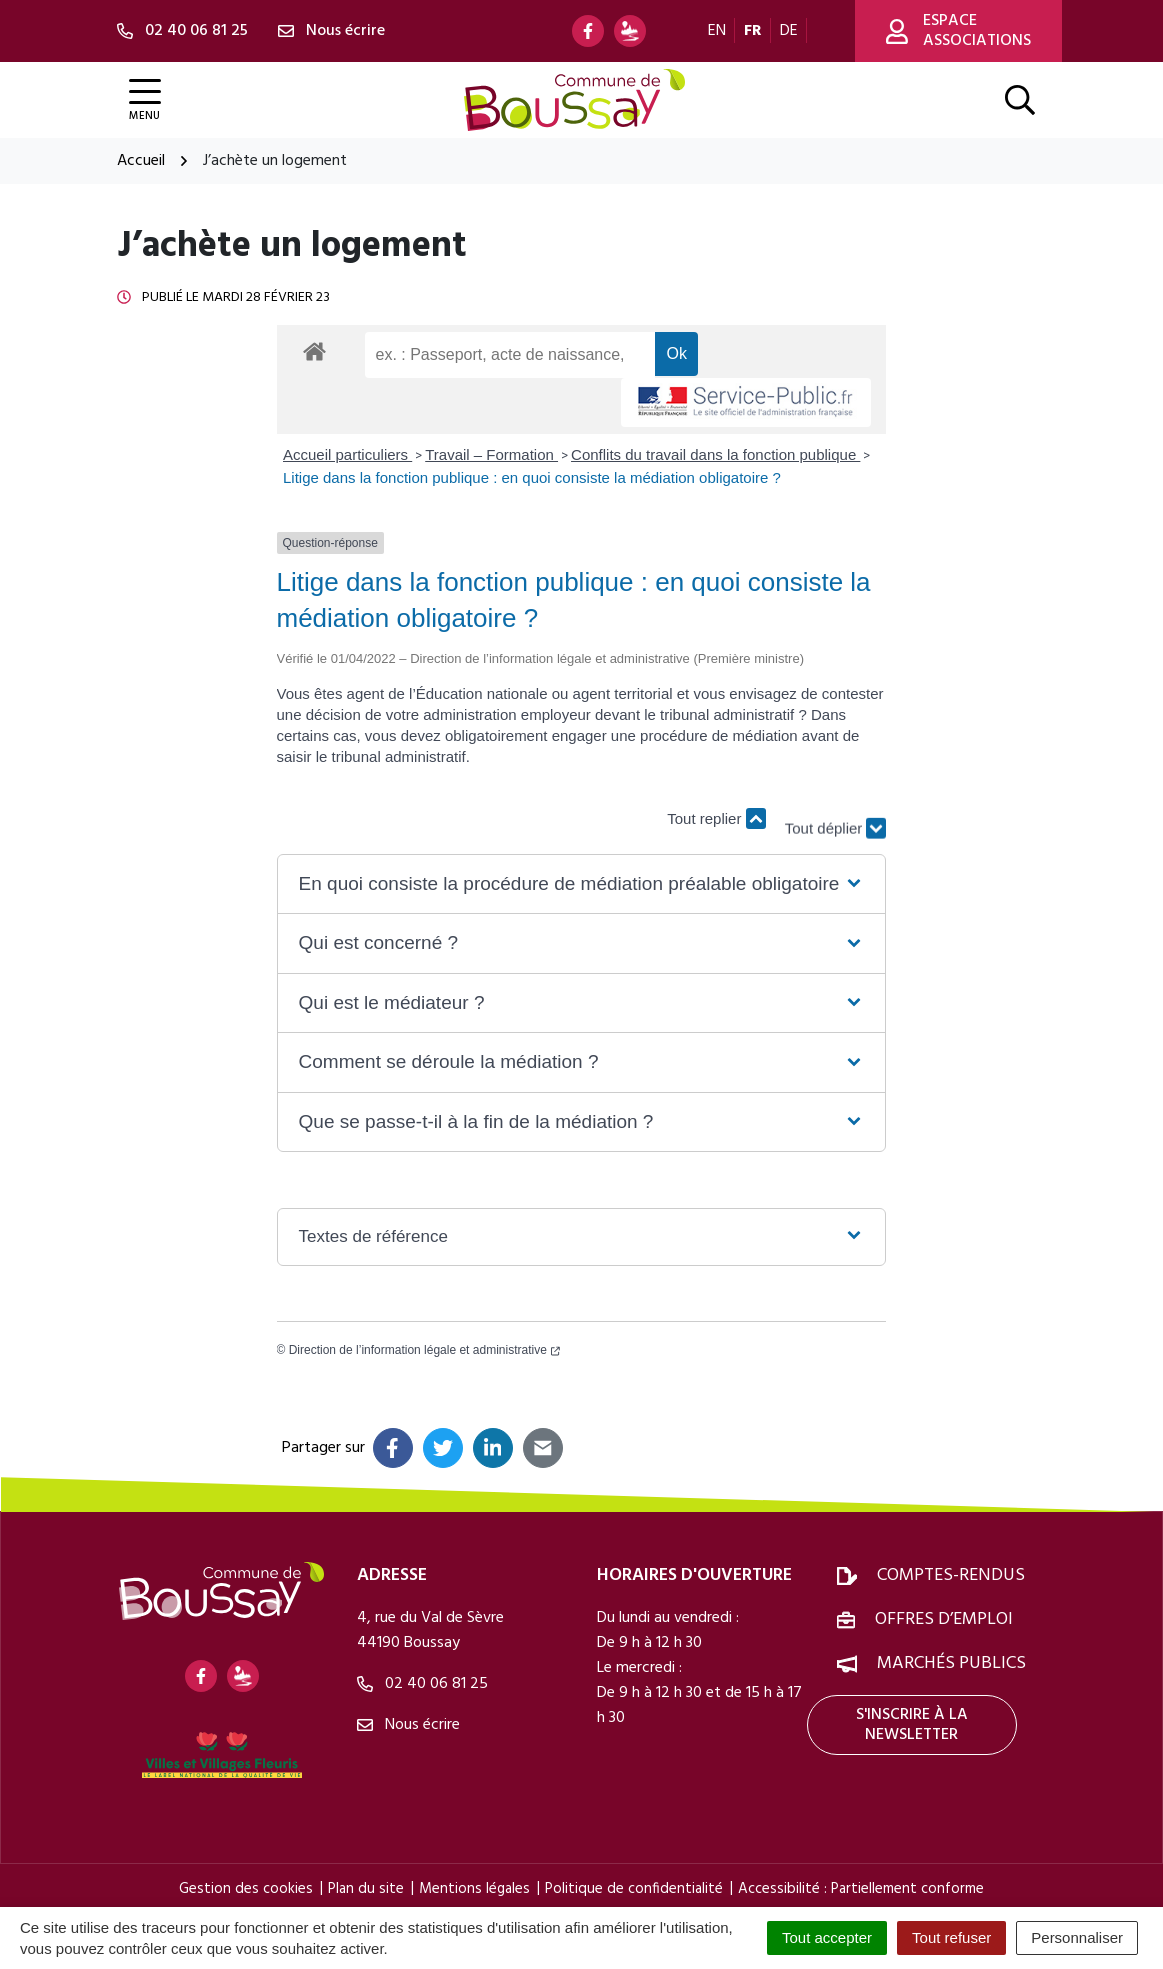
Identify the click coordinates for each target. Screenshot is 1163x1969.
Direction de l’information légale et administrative (424, 1350)
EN (717, 31)
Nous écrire (408, 1725)
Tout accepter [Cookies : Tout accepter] (827, 1937)
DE (789, 31)
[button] (582, 884)
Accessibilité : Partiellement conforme (861, 1889)
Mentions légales (474, 1889)
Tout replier (716, 818)
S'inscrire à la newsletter (912, 1725)
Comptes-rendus (951, 1575)
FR (753, 31)
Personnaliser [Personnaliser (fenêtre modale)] (1077, 1937)
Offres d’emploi (944, 1619)
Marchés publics (951, 1663)
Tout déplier (836, 808)
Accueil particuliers (347, 454)
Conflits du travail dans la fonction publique (715, 454)
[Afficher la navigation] (145, 100)
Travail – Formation (491, 454)
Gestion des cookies (246, 1889)
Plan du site (366, 1889)
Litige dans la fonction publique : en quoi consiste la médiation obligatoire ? (532, 477)
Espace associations (958, 31)
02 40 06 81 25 (422, 1684)
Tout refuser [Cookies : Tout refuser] (951, 1937)
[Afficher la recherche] (1020, 100)
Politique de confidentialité (634, 1889)
